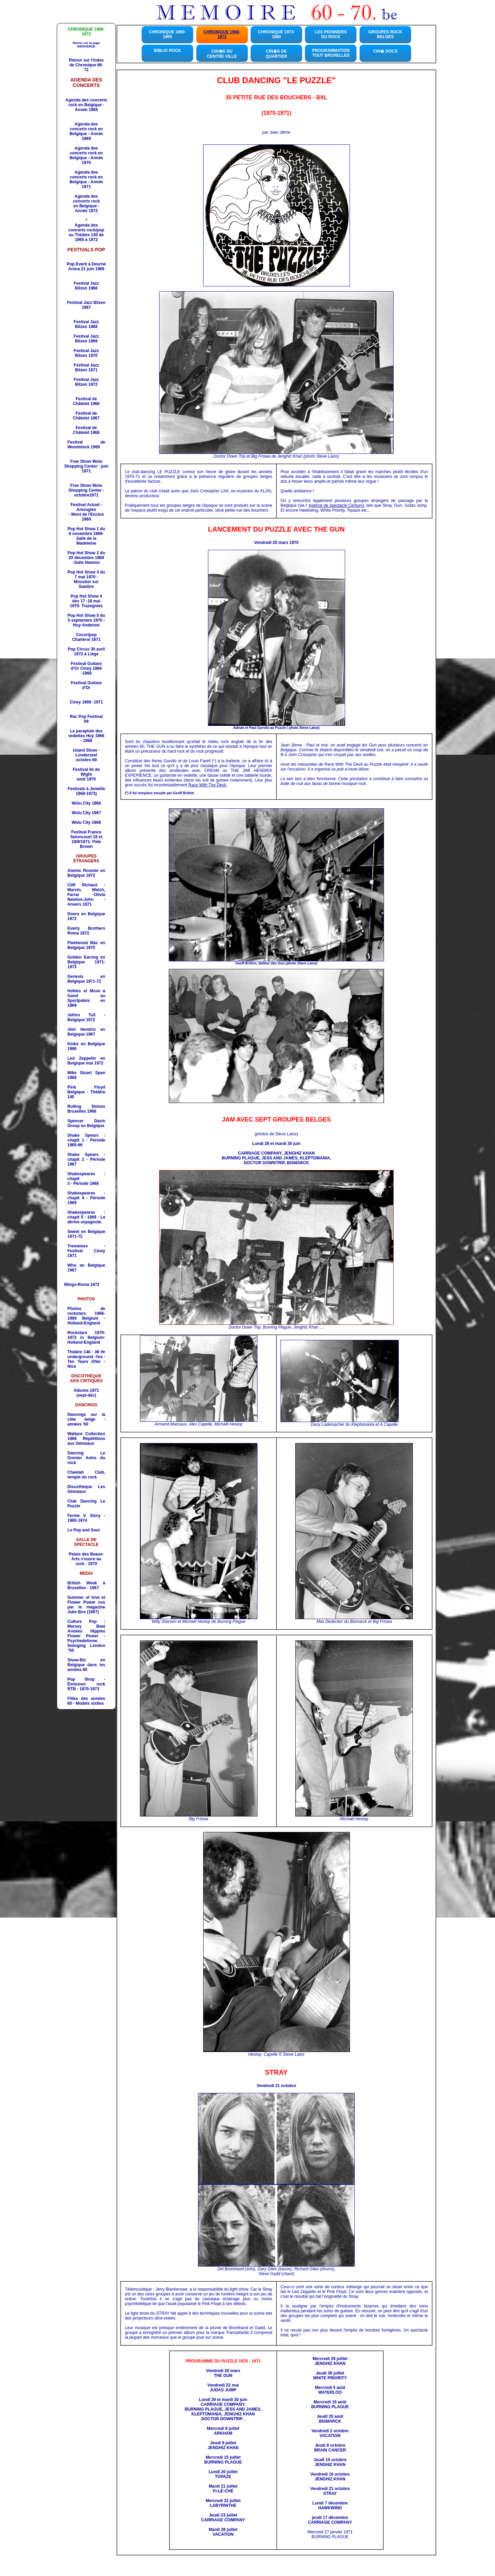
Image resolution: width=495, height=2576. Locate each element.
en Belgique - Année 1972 (86, 208)
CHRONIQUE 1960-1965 (167, 34)
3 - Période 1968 (83, 1183)
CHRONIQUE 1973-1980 (276, 34)
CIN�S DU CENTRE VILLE (222, 54)
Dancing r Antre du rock (86, 1458)
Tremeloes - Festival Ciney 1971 (86, 1251)
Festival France (86, 832)
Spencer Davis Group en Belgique (86, 1123)
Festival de (86, 401)
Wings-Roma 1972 (81, 1284)
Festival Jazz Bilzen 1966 (86, 286)
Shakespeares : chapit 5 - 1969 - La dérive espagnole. (86, 1217)
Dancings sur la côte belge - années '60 (86, 1419)
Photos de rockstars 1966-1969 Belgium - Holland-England (86, 1315)
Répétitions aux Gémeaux (86, 1438)
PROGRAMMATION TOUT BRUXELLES (331, 53)
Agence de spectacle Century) (336, 505)
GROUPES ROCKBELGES (385, 34)
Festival (86, 324)
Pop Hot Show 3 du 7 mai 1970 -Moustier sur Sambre (86, 579)
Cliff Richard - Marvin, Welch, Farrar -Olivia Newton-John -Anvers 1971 (86, 895)
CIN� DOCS (385, 51)
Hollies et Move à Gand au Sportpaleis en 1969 (86, 998)
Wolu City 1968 (86, 822)
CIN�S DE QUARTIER (276, 54)
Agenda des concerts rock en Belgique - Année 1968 (86, 105)
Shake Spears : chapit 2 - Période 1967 (86, 1159)
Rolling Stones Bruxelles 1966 (86, 1109)
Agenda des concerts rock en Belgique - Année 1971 (86, 179)
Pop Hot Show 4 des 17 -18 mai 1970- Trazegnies (86, 601)
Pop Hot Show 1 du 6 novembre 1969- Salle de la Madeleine (86, 536)
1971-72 (86, 979)
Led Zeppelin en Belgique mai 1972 (86, 1061)
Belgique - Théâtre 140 (86, 1092)
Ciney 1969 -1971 (86, 702)
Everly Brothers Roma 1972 (86, 931)
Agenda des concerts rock (86, 199)
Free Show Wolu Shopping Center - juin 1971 (86, 466)
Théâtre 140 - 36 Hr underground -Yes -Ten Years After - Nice (86, 1359)
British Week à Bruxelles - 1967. (86, 1585)
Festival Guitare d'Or (86, 685)
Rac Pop (86, 719)
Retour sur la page (86, 44)
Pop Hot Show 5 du (86, 620)
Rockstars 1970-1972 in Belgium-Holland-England (86, 1337)
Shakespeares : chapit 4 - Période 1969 (86, 1198)
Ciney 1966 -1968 (90, 671)
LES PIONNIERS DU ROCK (331, 34)
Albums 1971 (86, 1390)
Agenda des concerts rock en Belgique (86, 129)
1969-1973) (86, 793)
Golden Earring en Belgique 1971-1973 (86, 962)
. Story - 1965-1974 (86, 1518)
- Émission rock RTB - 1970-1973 (86, 1684)
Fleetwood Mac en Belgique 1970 (86, 945)
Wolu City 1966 (86, 803)
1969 (86, 517)
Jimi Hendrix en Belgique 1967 (86, 1032)
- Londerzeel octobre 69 (87, 755)
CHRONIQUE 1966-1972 (222, 34)
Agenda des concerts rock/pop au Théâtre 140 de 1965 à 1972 (86, 232)
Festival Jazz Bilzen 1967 (86, 305)
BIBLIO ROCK (167, 50)
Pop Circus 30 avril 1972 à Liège (86, 651)
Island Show (85, 750)
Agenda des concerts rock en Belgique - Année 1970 (86, 155)
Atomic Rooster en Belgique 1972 (86, 873)
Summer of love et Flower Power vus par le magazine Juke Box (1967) (86, 1604)
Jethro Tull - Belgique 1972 (86, 1017)
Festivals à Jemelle (86, 788)
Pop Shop (81, 1679)
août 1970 (86, 779)
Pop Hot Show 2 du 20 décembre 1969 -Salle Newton (86, 557)
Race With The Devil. (207, 785)
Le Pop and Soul (83, 1530)
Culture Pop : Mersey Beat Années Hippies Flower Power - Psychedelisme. (86, 1631)
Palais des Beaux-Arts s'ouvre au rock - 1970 (86, 1559)
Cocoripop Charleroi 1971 (86, 637)
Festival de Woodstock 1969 (86, 444)
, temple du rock (86, 1475)
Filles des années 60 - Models (86, 1701)
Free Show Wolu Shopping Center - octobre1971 (86, 490)
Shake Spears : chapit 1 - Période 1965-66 (86, 1140)
